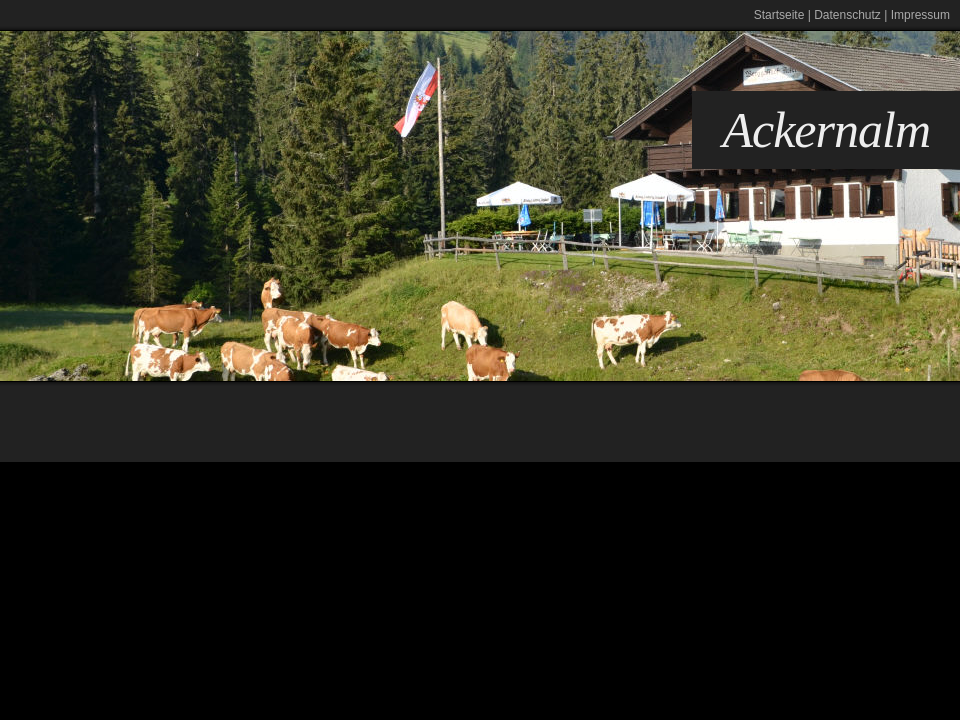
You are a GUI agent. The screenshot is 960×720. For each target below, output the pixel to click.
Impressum (920, 15)
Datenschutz (847, 15)
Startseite (779, 15)
